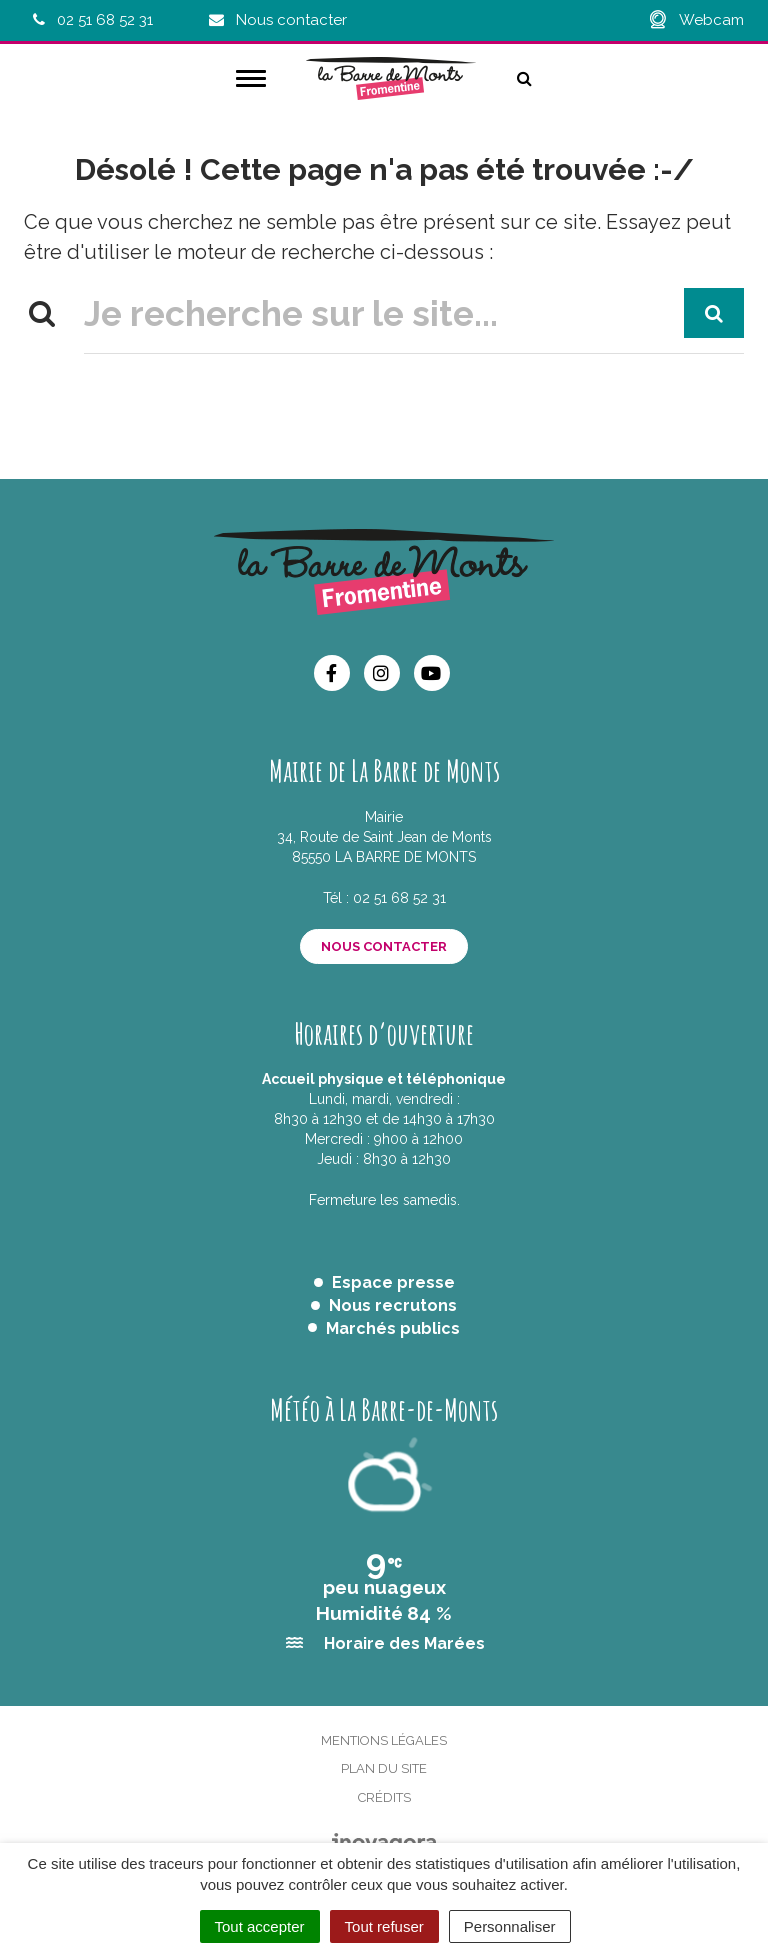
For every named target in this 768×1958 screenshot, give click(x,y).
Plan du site (384, 1768)
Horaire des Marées (404, 1643)
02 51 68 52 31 (399, 898)
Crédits (384, 1797)
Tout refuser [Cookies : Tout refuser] (384, 1926)
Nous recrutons (393, 1305)
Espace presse (393, 1282)
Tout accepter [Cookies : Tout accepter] (260, 1926)
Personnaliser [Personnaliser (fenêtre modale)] (510, 1926)
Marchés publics (393, 1328)
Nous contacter (384, 946)
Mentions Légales (384, 1740)
